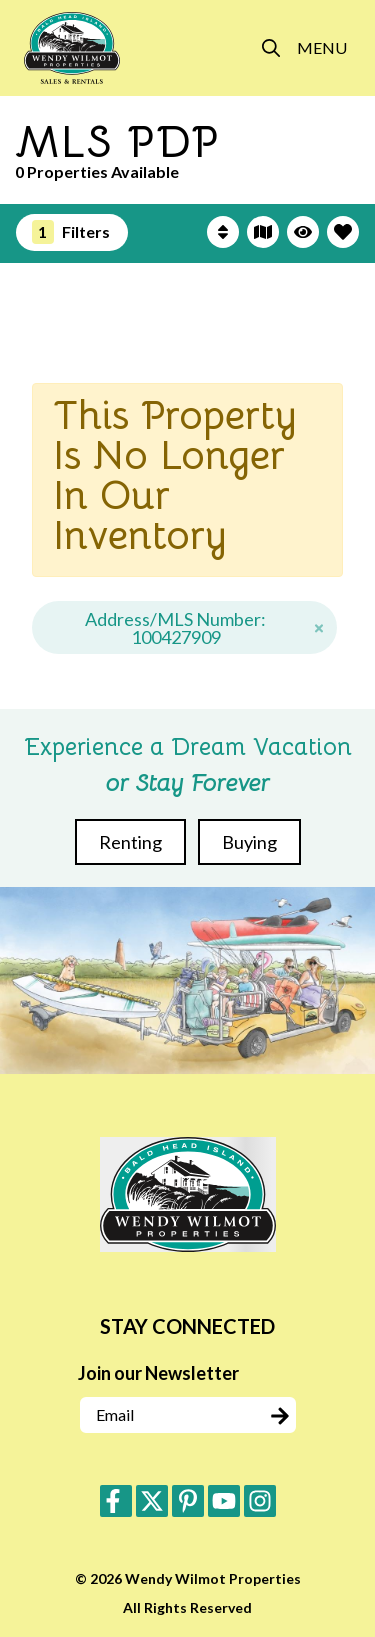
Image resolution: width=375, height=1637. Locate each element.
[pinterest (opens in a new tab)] (188, 1501)
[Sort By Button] (223, 232)
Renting (130, 842)
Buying (249, 842)
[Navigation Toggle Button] (322, 48)
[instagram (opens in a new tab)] (260, 1501)
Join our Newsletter (158, 1373)
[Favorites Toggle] (343, 232)
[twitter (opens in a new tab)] (152, 1501)
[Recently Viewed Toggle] (303, 232)
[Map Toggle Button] (263, 232)
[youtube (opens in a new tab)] (224, 1501)
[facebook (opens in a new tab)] (116, 1501)
